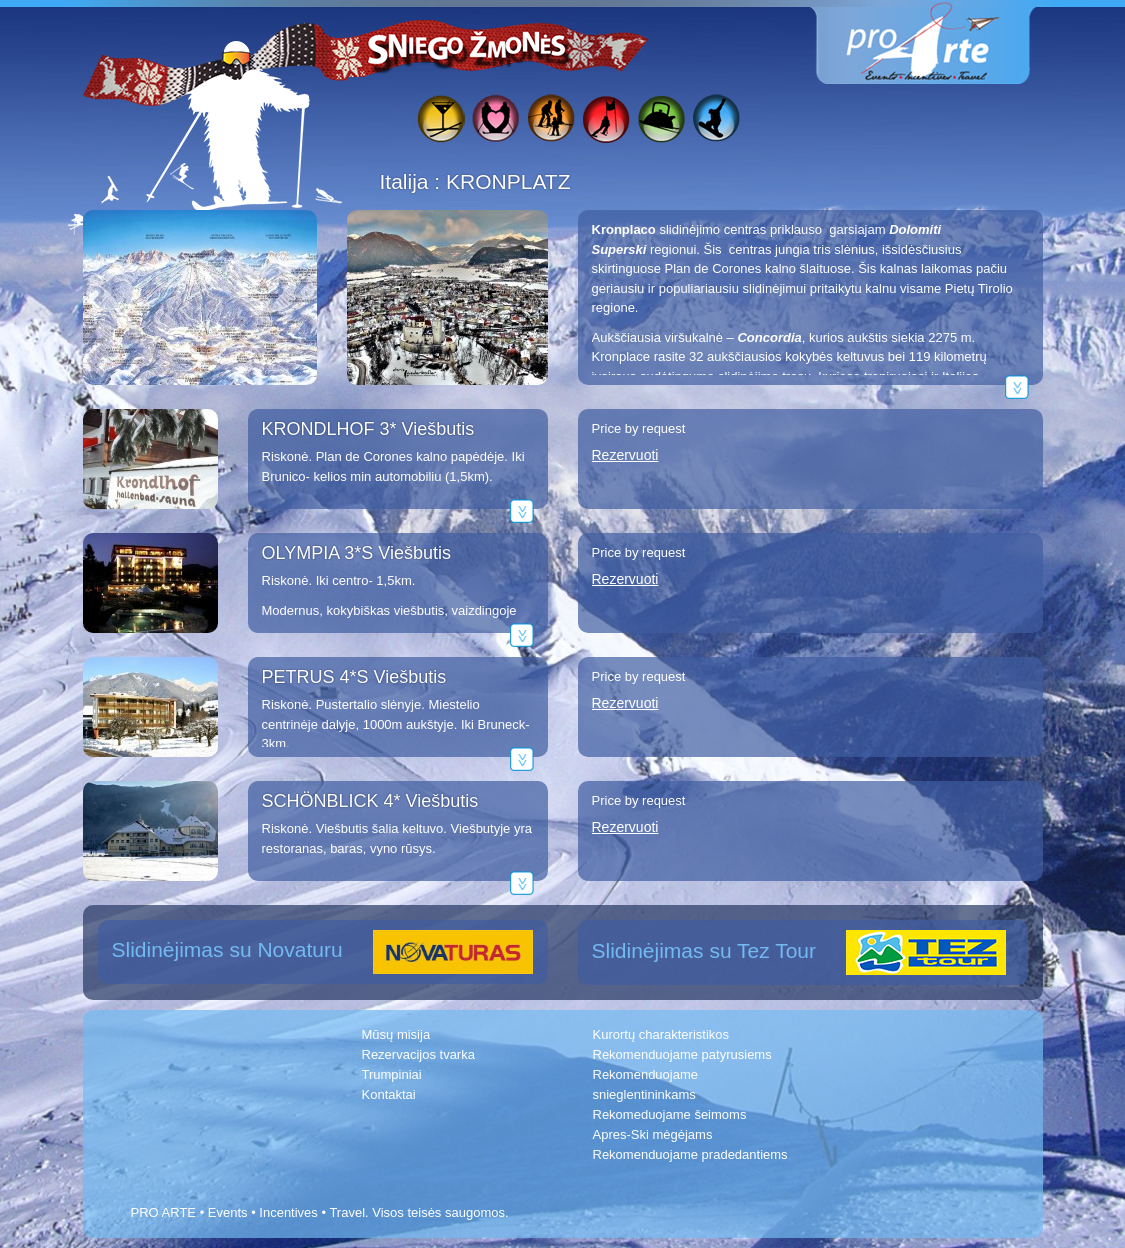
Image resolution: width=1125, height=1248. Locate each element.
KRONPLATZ (508, 181)
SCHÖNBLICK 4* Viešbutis (370, 801)
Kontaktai (389, 1094)
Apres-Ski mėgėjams (653, 1134)
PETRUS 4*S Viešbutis (354, 677)
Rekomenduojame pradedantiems (690, 1154)
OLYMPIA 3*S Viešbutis (356, 553)
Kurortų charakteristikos (661, 1034)
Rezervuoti (625, 455)
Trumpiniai (392, 1074)
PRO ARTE (164, 1212)
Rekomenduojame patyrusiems (682, 1054)
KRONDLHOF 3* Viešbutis (368, 429)
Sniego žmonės (468, 46)
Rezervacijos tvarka (418, 1054)
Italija (407, 181)
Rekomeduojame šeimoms (670, 1114)
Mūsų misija (396, 1034)
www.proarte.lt (939, 42)
